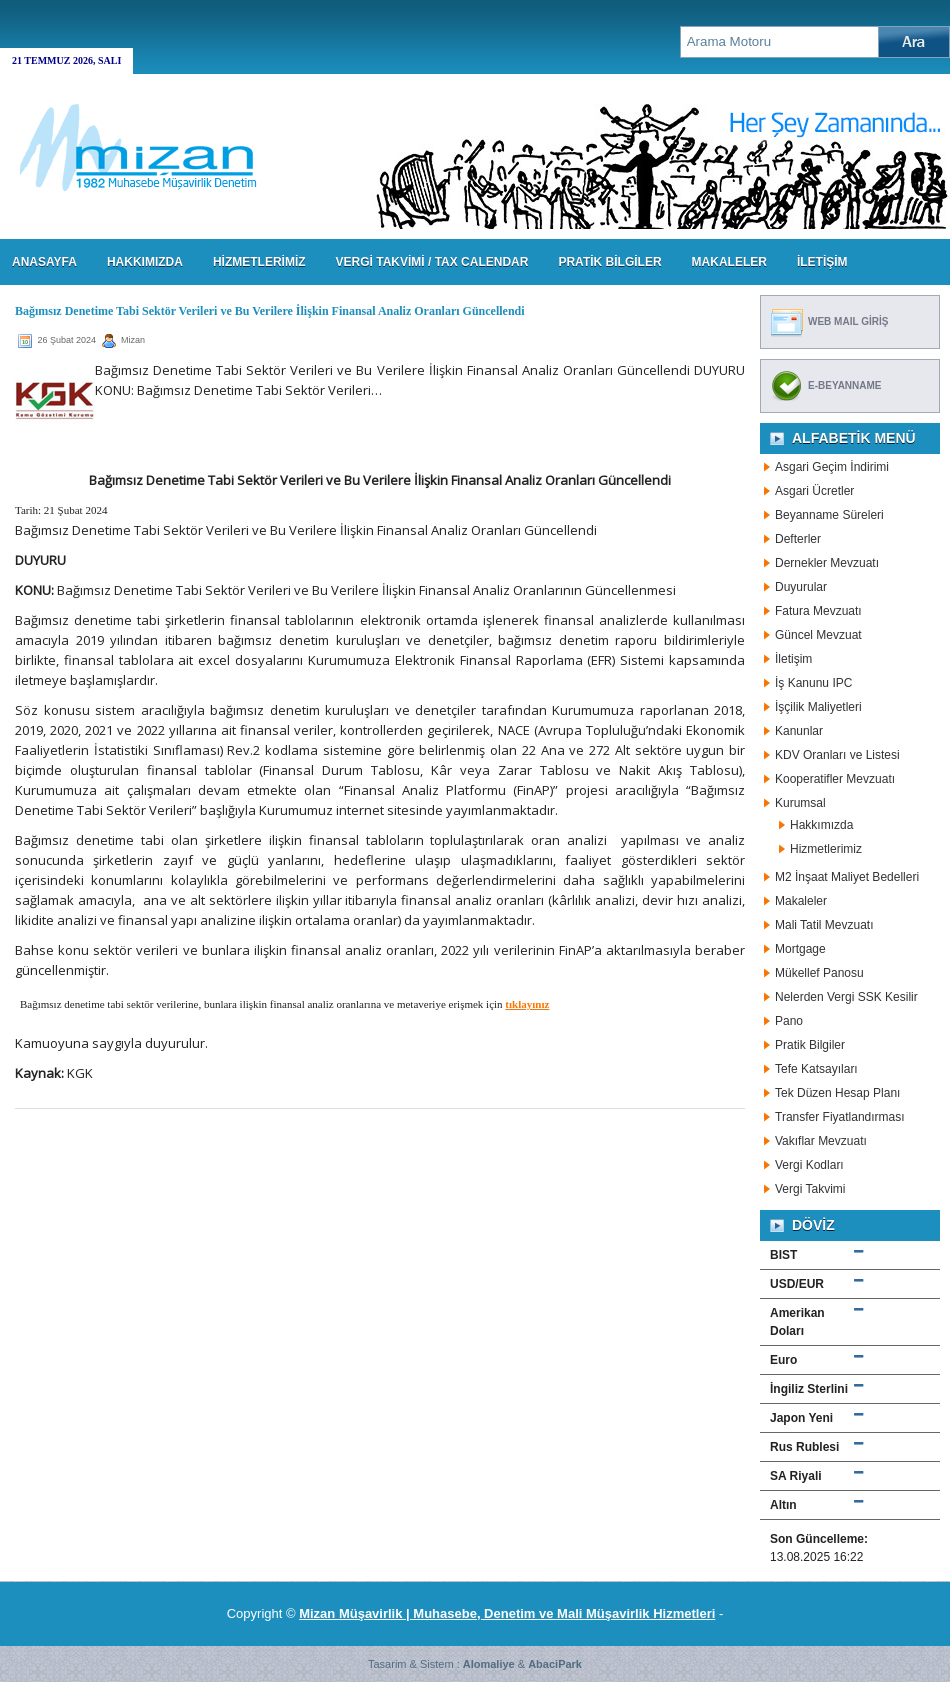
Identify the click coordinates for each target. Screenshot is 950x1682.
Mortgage (800, 949)
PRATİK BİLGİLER (609, 262)
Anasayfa (44, 262)
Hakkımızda (821, 825)
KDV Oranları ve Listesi (837, 755)
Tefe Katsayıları (816, 1069)
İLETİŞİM (822, 262)
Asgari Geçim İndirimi (832, 467)
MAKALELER (729, 262)
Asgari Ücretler (814, 491)
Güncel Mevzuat (818, 635)
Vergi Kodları (809, 1165)
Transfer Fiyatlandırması (840, 1117)
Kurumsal (800, 803)
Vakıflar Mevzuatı (821, 1141)
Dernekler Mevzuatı (827, 563)
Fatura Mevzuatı (818, 611)
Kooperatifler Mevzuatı (835, 779)
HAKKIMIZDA (145, 262)
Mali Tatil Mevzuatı (824, 925)
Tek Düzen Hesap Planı (837, 1093)
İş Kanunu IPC (813, 683)
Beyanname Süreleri (829, 515)
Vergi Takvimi (810, 1189)
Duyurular (801, 587)
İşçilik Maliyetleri (818, 707)
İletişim (793, 659)
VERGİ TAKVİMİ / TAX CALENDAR (432, 262)
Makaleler (801, 901)
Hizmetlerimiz (826, 849)
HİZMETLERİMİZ (259, 262)
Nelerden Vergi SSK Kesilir (846, 997)
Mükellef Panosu (819, 973)
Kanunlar (799, 731)
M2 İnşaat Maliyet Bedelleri (847, 877)
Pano (789, 1021)
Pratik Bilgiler (810, 1045)
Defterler (798, 539)
